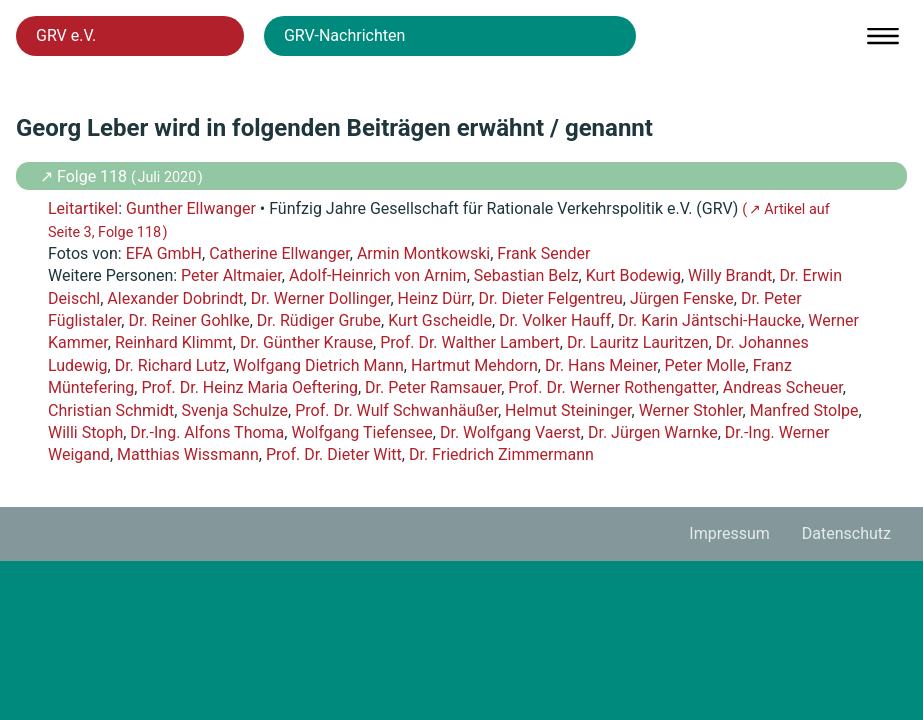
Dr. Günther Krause (306, 342)
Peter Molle (705, 365)
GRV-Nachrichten (344, 35)
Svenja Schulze (234, 410)
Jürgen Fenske (682, 298)
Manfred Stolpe (804, 410)
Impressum (729, 533)
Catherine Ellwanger (279, 253)
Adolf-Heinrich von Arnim (378, 275)
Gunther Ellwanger (191, 208)
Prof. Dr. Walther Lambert (470, 342)
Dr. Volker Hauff (555, 320)
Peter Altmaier (231, 275)
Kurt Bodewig (633, 275)
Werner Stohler (691, 410)
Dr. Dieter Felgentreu (550, 298)
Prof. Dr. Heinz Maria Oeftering (249, 387)
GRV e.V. (66, 35)
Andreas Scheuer (783, 387)
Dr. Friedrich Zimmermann (501, 454)
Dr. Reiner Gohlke (188, 320)
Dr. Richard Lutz (170, 365)
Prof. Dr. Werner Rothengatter (611, 387)
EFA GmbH (164, 253)
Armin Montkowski (423, 253)
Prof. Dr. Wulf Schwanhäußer (396, 410)
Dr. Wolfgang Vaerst (510, 432)
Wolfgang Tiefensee (361, 432)
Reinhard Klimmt (174, 342)
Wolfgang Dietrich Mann (318, 365)
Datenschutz (846, 533)
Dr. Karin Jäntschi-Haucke (709, 320)
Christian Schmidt (111, 410)
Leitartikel (83, 208)
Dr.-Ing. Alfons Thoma (207, 432)
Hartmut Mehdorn (474, 365)
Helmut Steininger (568, 410)
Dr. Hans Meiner (601, 365)
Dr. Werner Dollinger (321, 298)
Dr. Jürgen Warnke (653, 432)
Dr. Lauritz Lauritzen (638, 342)
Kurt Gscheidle (440, 320)
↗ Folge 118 (85, 176)
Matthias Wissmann (188, 454)
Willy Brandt (730, 275)
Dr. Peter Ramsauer (433, 387)
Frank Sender (543, 253)
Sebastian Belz (526, 275)
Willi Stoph (85, 432)
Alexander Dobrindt (175, 298)
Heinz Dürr (435, 298)
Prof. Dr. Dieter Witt (334, 454)
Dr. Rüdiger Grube (319, 320)
